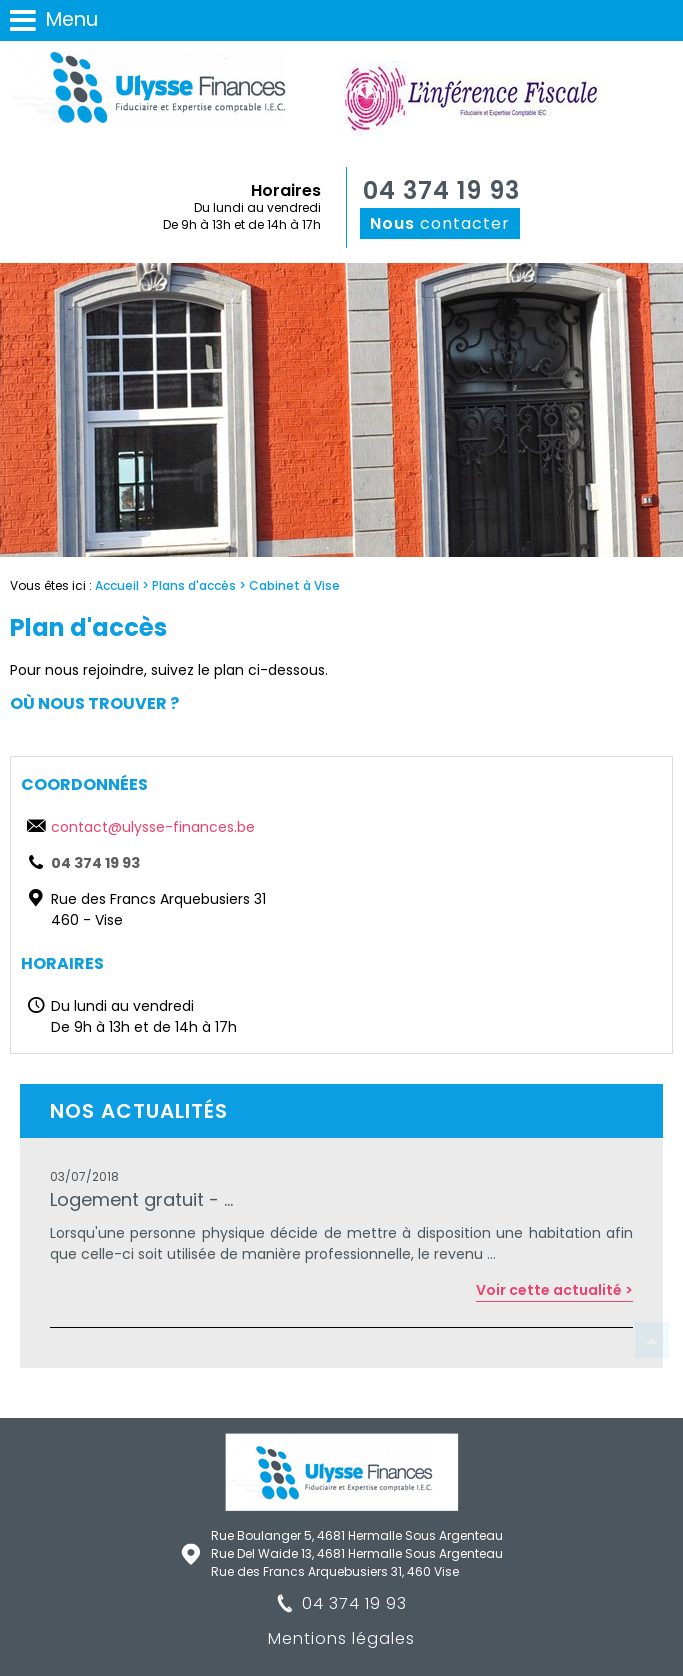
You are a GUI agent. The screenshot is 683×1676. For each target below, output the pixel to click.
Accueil (117, 585)
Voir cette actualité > (554, 1290)
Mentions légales (341, 1638)
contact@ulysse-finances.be (153, 827)
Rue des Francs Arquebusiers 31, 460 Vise (335, 1571)
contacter (440, 223)
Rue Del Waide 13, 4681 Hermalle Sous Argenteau (357, 1553)
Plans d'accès (194, 585)
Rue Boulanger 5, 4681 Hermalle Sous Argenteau (357, 1535)
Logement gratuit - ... (141, 1199)
